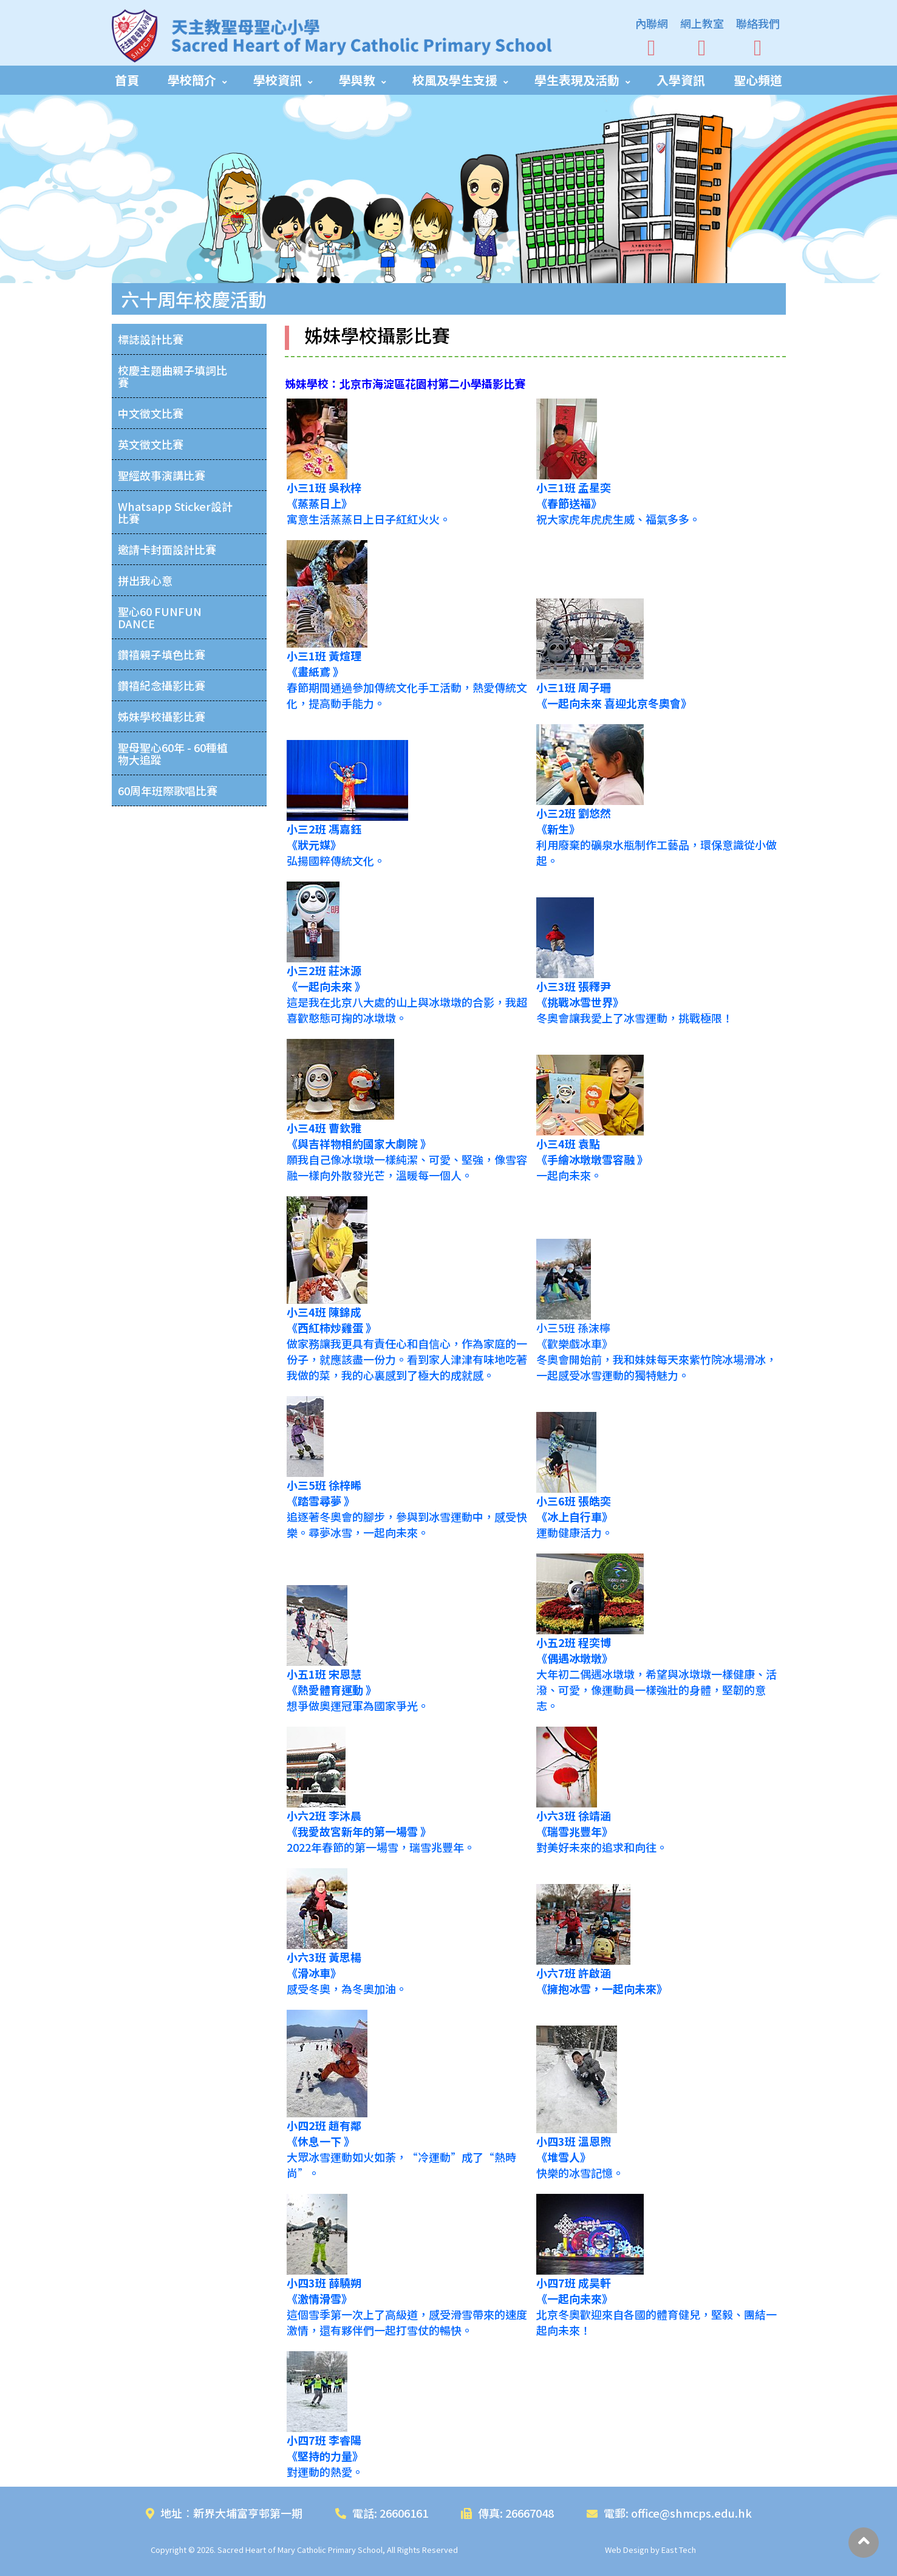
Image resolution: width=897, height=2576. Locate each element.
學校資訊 (277, 80)
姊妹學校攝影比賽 (161, 716)
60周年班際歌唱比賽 (167, 790)
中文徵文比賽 (150, 413)
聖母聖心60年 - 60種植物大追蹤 (173, 753)
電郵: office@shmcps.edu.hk (669, 2513)
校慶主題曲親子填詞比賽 (172, 376)
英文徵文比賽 (150, 444)
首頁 (127, 80)
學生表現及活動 (576, 80)
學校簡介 (192, 80)
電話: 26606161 (381, 2513)
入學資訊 (681, 80)
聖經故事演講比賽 (161, 475)
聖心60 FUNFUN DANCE (160, 617)
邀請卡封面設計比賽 (167, 549)
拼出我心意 (145, 580)
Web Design (627, 2549)
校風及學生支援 (454, 80)
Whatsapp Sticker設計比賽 (175, 512)
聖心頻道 (758, 80)
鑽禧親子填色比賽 (161, 654)
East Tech (678, 2549)
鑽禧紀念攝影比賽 (161, 685)
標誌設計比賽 (150, 339)
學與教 (357, 80)
